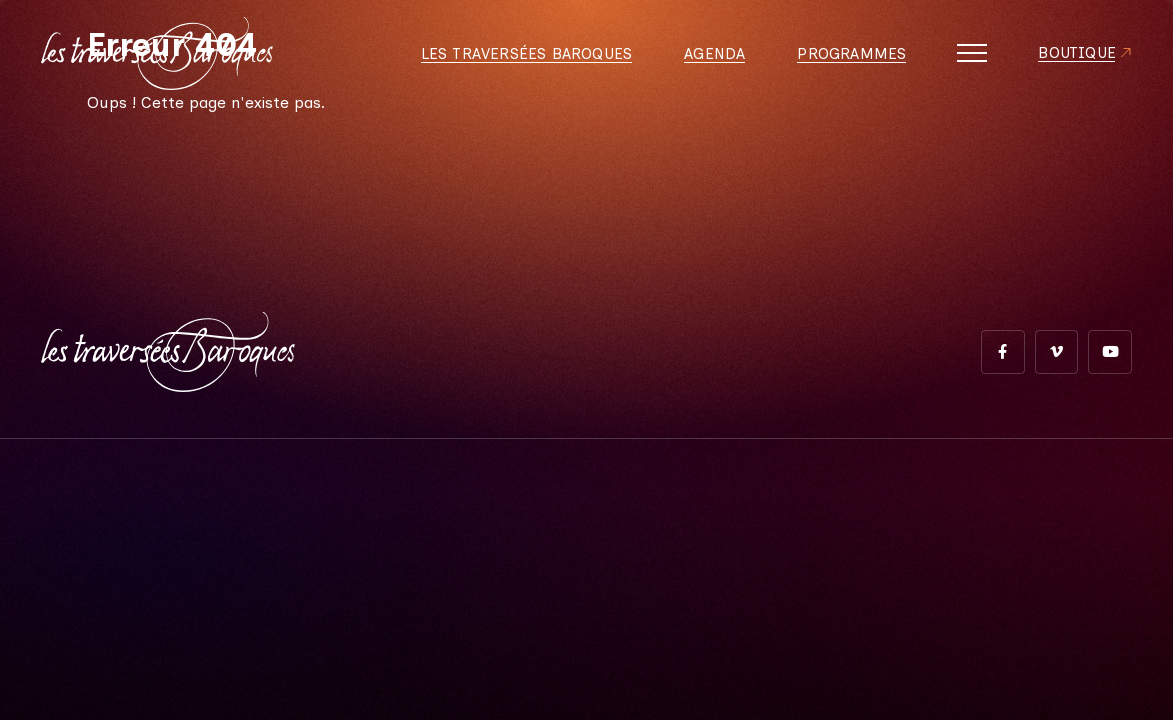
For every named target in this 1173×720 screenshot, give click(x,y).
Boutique (1075, 60)
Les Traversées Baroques (519, 60)
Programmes (847, 60)
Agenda (709, 60)
